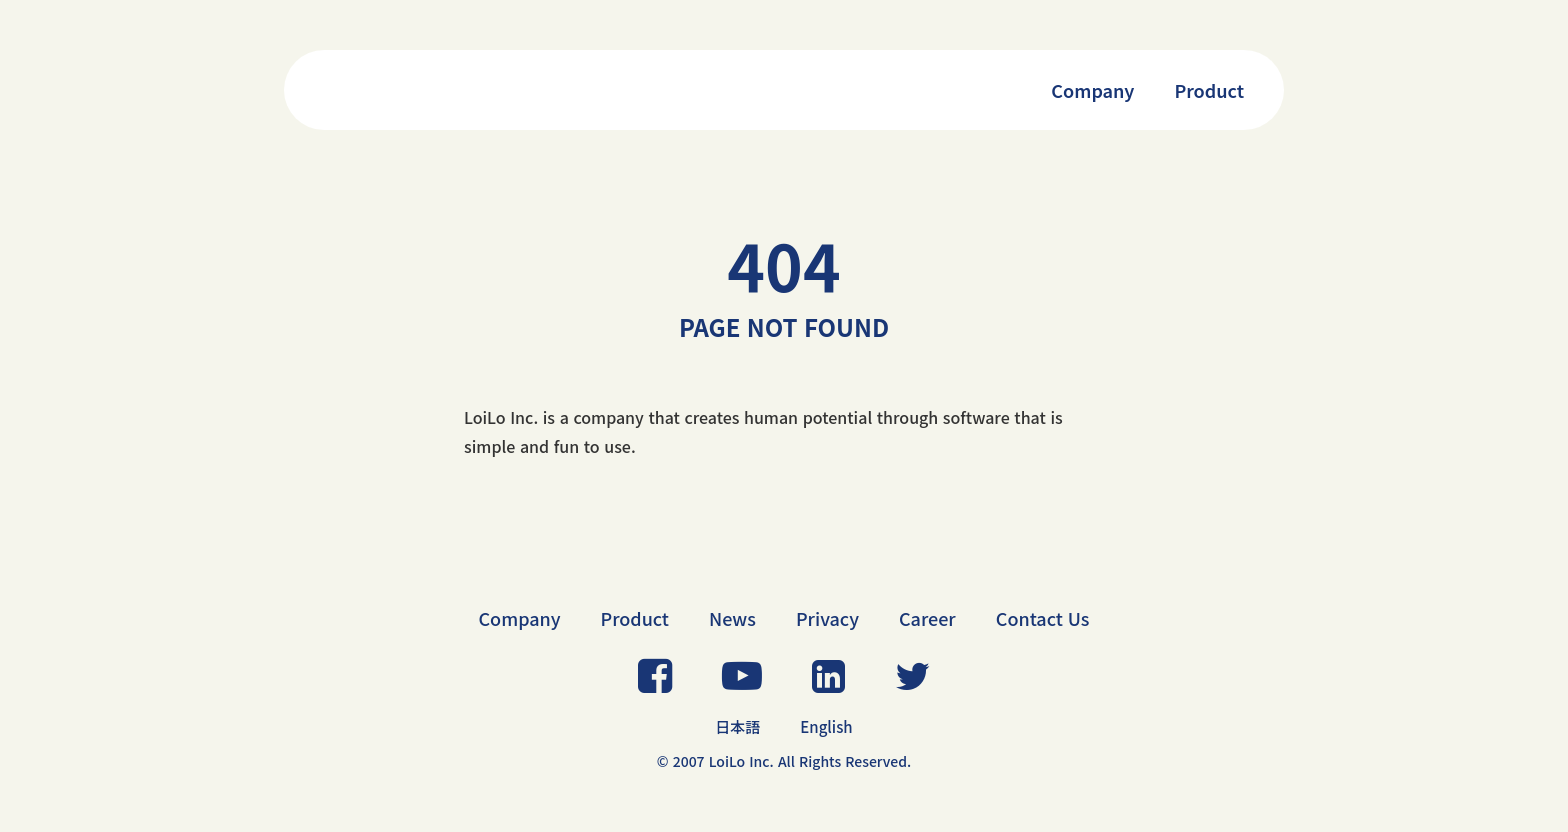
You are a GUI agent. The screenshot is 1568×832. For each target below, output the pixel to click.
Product (1209, 90)
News (732, 618)
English (826, 726)
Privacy (827, 618)
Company (1092, 90)
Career (927, 618)
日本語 (737, 726)
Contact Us (1043, 618)
